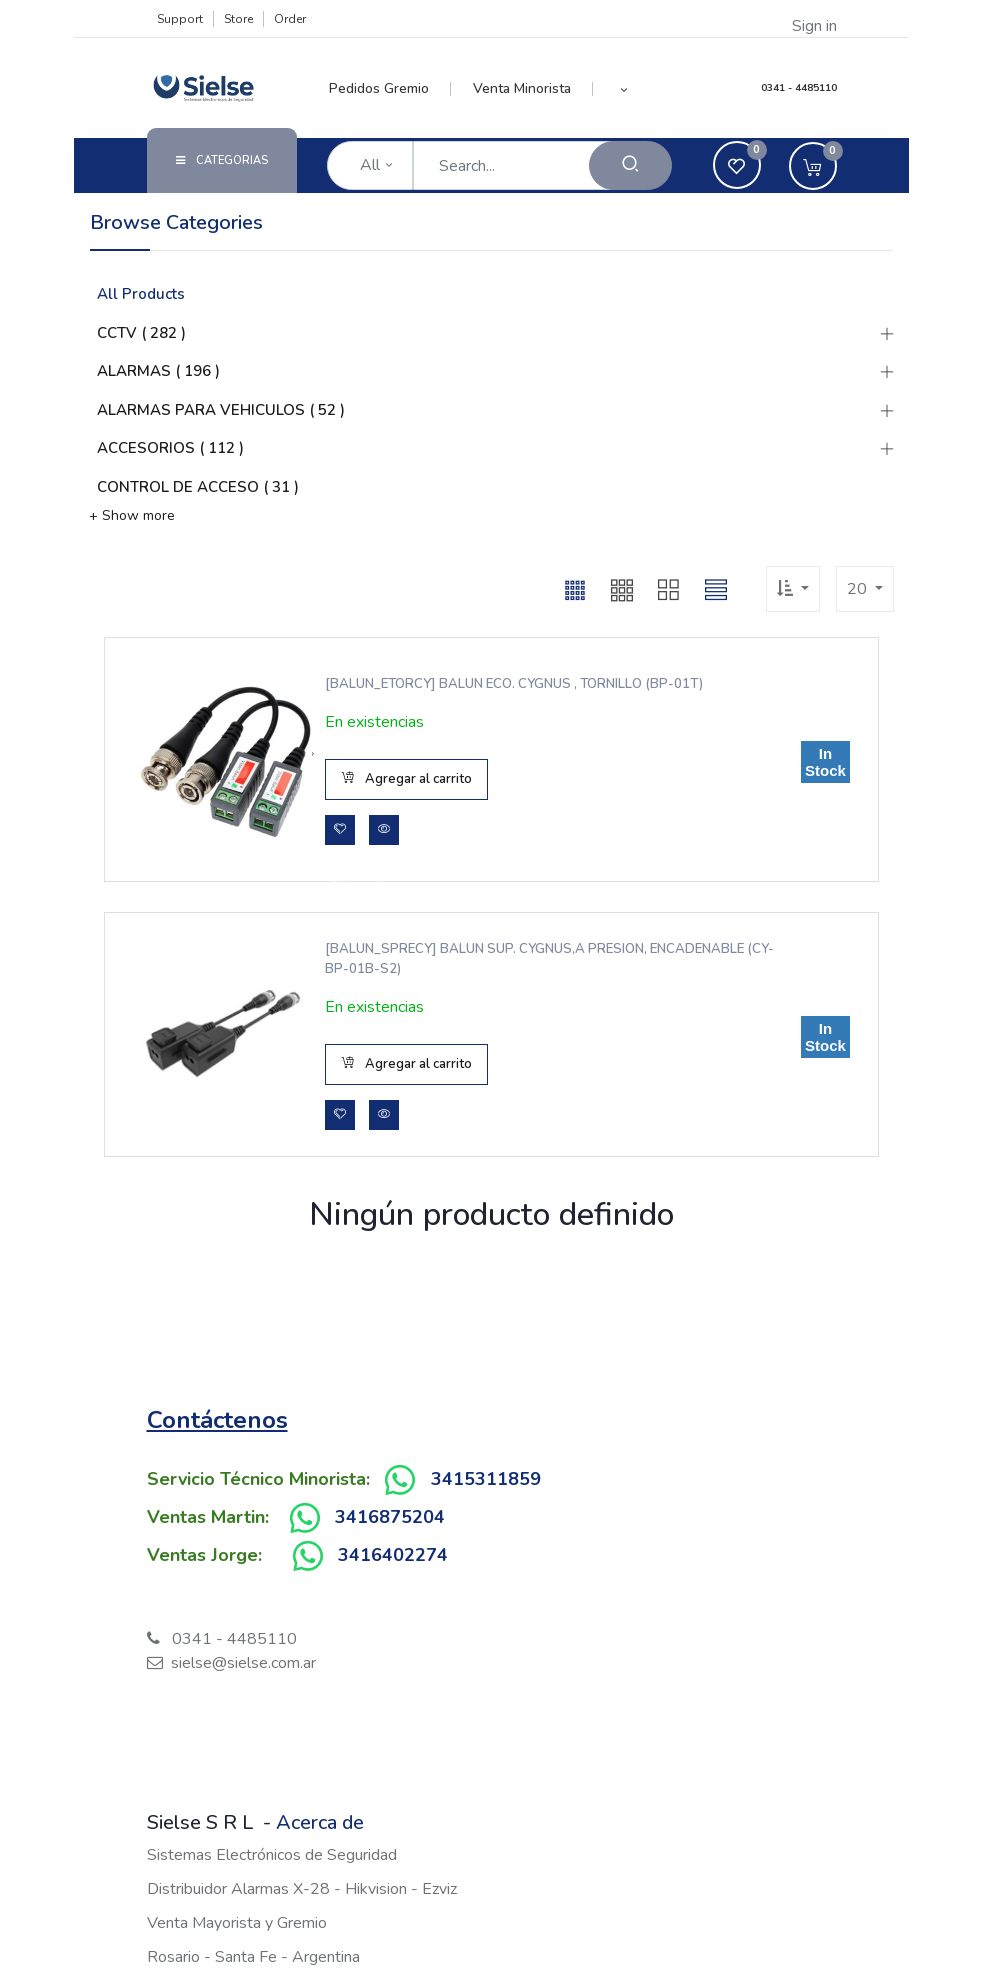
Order (290, 19)
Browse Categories (176, 222)
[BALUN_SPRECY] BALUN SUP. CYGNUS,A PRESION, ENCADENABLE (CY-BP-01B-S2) (547, 959)
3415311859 (486, 1479)
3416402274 (393, 1555)
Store (238, 19)
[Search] (630, 165)
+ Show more (132, 515)
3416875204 (390, 1517)
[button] (623, 89)
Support (180, 19)
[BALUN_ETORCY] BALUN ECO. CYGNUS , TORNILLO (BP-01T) (513, 684)
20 (859, 589)
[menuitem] (390, 89)
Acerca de (320, 1822)
